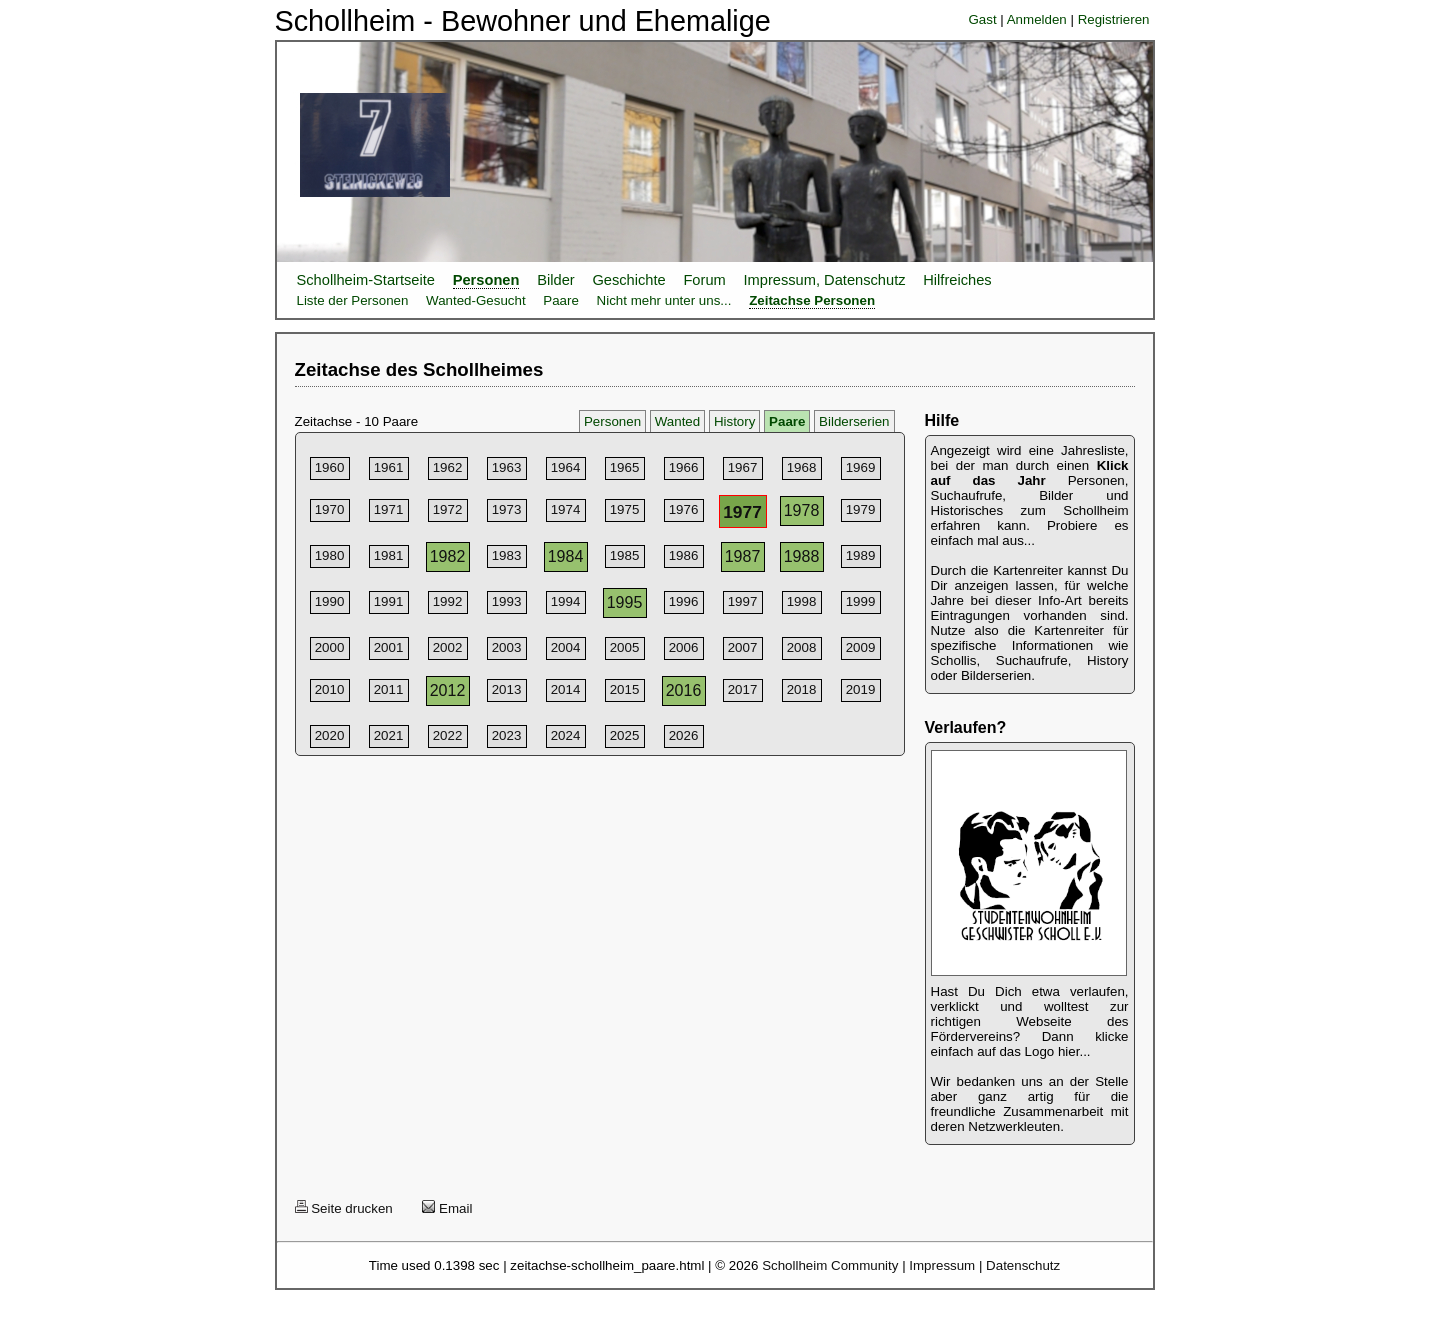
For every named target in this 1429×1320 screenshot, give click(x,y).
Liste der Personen (353, 300)
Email (447, 1208)
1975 (625, 509)
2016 (684, 690)
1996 (684, 601)
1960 (330, 467)
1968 (802, 467)
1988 (802, 556)
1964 (566, 467)
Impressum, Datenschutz (824, 280)
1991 (389, 601)
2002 (448, 647)
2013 (507, 689)
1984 (566, 556)
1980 (330, 555)
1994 (566, 601)
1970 (330, 509)
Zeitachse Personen (812, 300)
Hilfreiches (957, 280)
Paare (561, 300)
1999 (861, 601)
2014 (566, 689)
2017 (743, 689)
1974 (566, 509)
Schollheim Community (830, 1265)
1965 (625, 467)
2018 (802, 689)
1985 (625, 555)
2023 (507, 735)
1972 (448, 509)
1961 (389, 467)
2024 (566, 735)
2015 (625, 689)
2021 (389, 735)
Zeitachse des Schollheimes (419, 369)
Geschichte (628, 280)
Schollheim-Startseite (366, 280)
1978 (802, 510)
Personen (486, 280)
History (734, 421)
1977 (742, 512)
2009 (861, 647)
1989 (861, 555)
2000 (330, 647)
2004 (566, 647)
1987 (743, 556)
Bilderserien (854, 421)
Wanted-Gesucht (476, 300)
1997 (743, 601)
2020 (330, 735)
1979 (861, 509)
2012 (448, 690)
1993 (507, 601)
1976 (684, 509)
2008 (802, 647)
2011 (389, 689)
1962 (448, 467)
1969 (861, 467)
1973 (507, 509)
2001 (389, 647)
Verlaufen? (966, 727)
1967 (743, 467)
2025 (625, 735)
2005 (625, 647)
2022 (448, 735)
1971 (389, 509)
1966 (684, 467)
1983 (507, 555)
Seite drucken (344, 1208)
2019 (861, 689)
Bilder (555, 280)
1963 (507, 467)
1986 (684, 555)
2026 (684, 735)
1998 (802, 601)
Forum (704, 280)
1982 (448, 556)
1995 (625, 602)
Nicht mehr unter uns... (664, 300)
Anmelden (1037, 19)
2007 (743, 647)
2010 (330, 689)
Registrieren (1114, 19)
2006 (684, 647)
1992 (448, 601)
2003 (507, 647)
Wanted (677, 421)
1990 (330, 601)
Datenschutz (1023, 1265)
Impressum (942, 1265)
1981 (389, 555)
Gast (982, 19)
